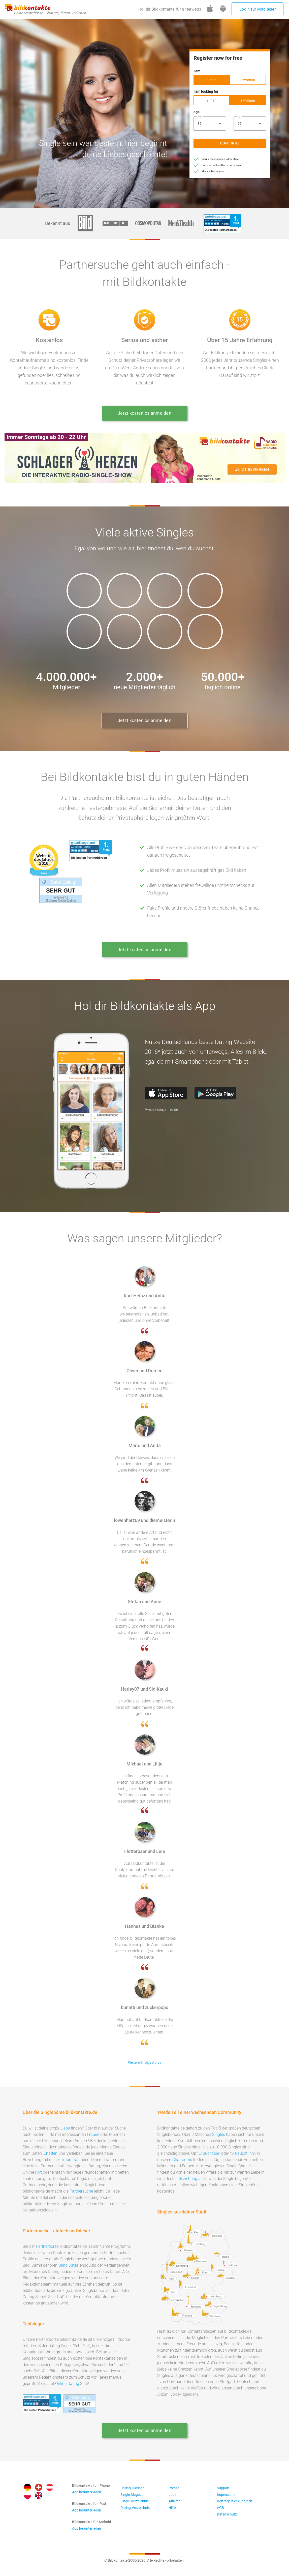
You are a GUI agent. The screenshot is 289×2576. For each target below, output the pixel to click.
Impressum (227, 2503)
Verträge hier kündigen (235, 2510)
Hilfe (172, 2516)
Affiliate (175, 2510)
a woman (247, 80)
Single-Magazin (132, 2503)
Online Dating (67, 2392)
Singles (218, 2142)
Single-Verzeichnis (134, 2510)
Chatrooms (182, 2167)
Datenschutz (228, 2523)
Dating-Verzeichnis (134, 2516)
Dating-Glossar (131, 2497)
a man (211, 80)
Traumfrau (70, 2167)
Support (224, 2497)
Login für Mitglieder (257, 9)
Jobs (173, 2503)
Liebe (65, 2136)
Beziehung (188, 2186)
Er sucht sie (209, 2161)
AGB (221, 2516)
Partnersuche (81, 2199)
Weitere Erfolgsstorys (144, 2070)
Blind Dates (68, 2273)
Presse (174, 2497)
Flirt (38, 2180)
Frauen (93, 2142)
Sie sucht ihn (242, 2161)
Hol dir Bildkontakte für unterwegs (169, 9)
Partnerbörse (47, 2254)
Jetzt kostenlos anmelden (144, 415)
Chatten (50, 2161)
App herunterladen (85, 2501)
